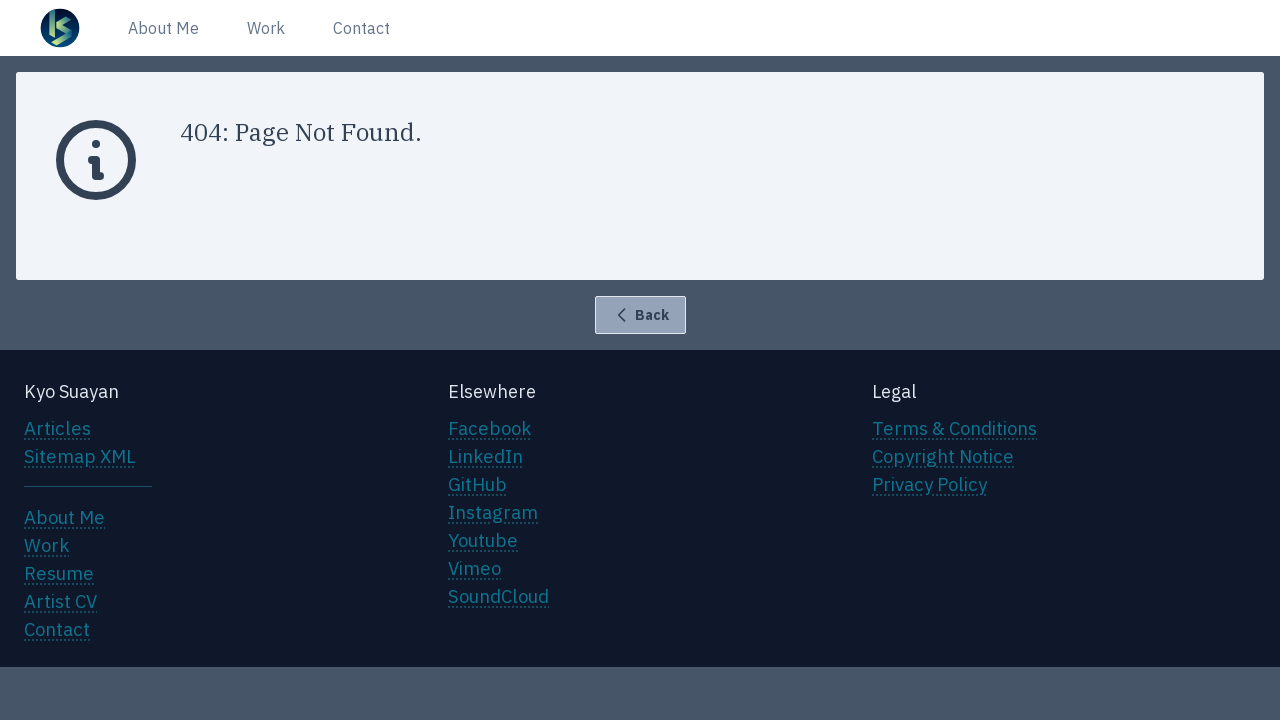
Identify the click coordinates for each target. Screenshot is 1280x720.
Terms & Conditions (954, 428)
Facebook (489, 428)
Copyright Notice (943, 456)
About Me (163, 28)
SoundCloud (498, 596)
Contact (361, 28)
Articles (57, 428)
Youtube (483, 540)
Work (266, 28)
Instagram (493, 512)
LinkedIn (485, 456)
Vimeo (474, 568)
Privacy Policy (929, 484)
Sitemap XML (80, 456)
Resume (59, 573)
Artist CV (60, 601)
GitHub (477, 484)
